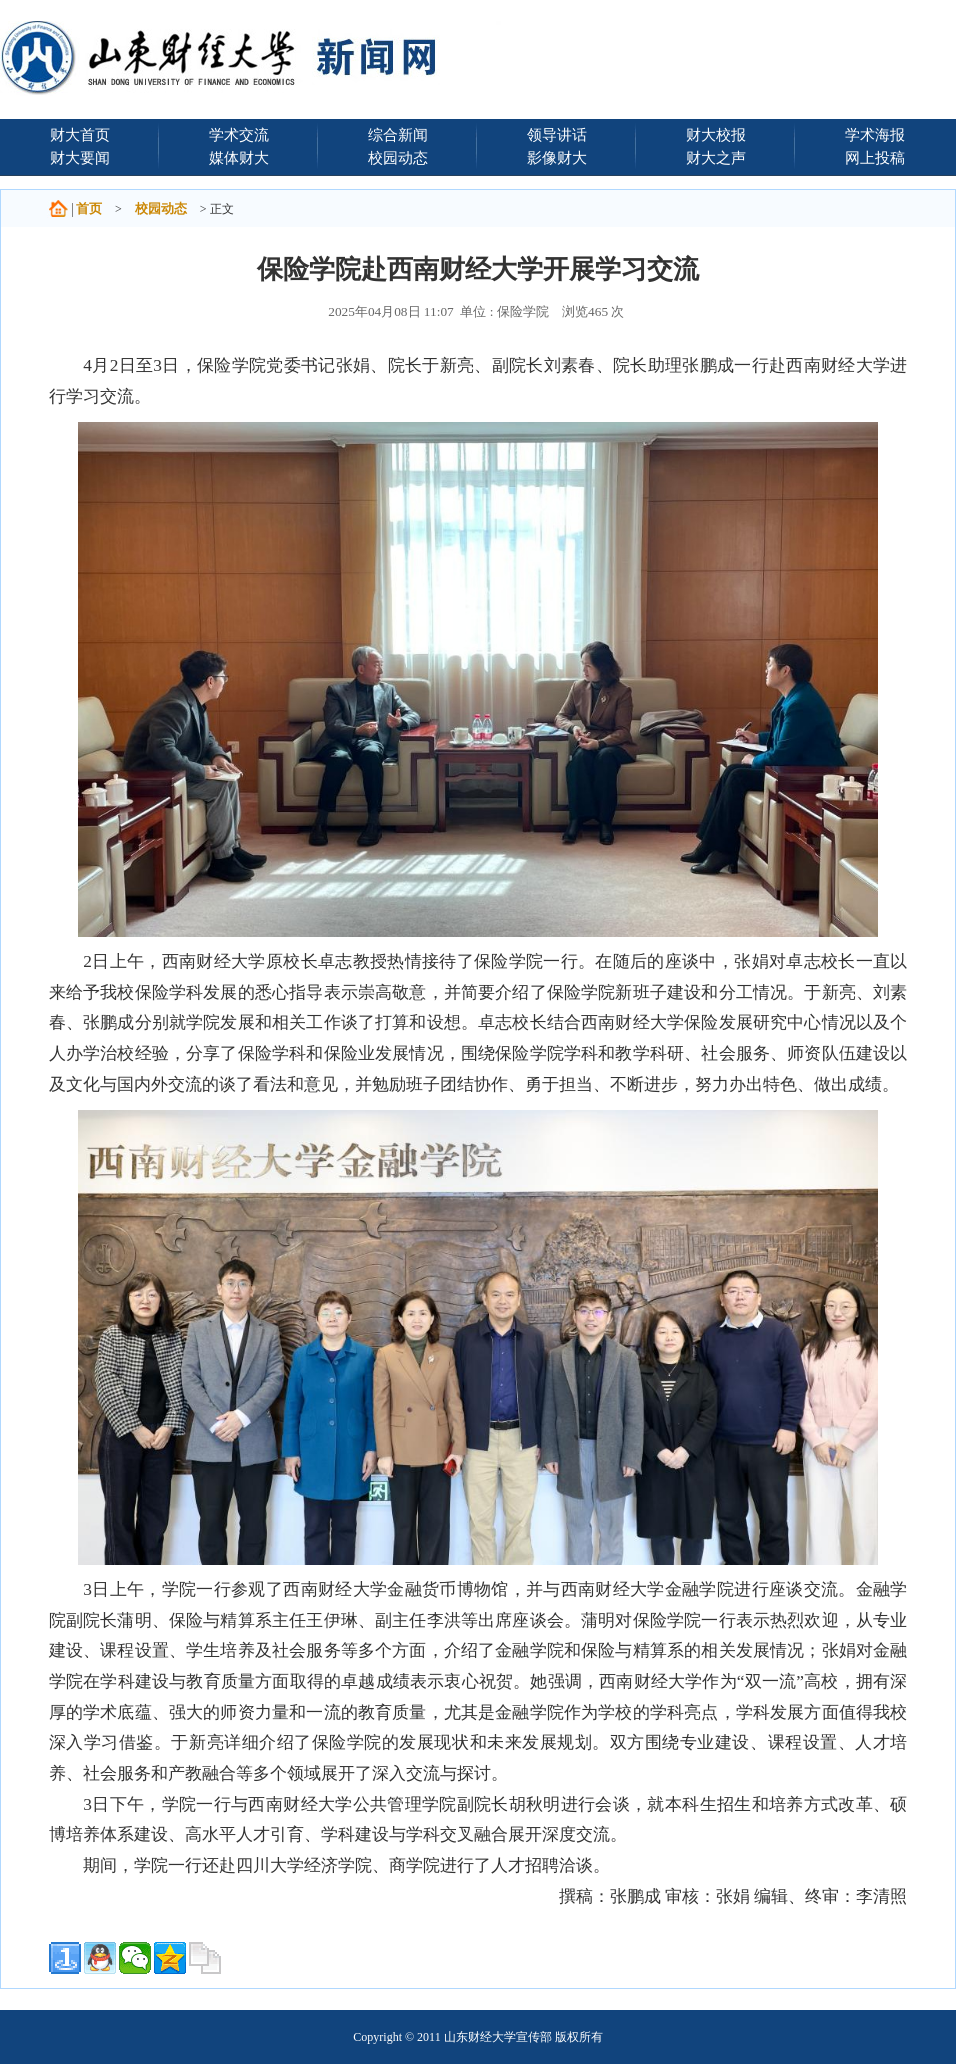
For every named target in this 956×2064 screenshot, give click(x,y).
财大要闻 (80, 157)
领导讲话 (557, 134)
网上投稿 (875, 157)
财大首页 (80, 134)
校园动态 (398, 157)
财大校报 (716, 134)
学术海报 (875, 134)
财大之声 (716, 157)
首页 (89, 208)
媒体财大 (239, 157)
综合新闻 (398, 134)
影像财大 (557, 157)
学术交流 (239, 134)
